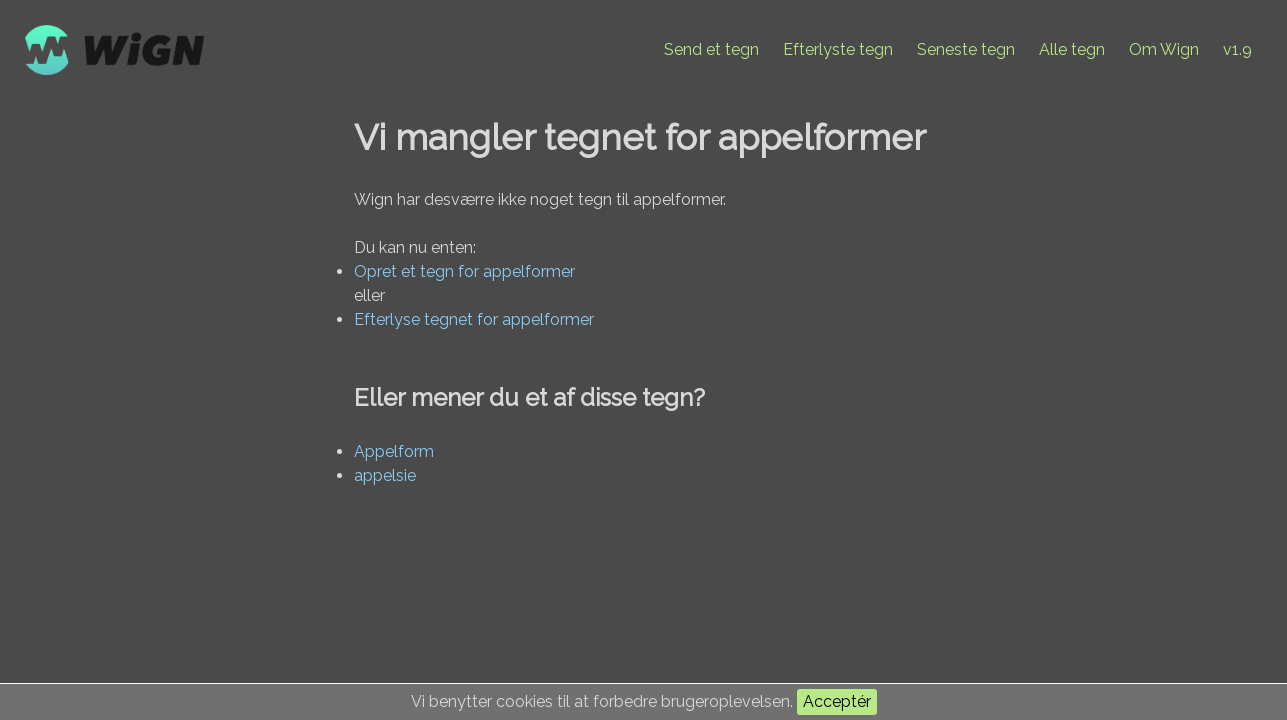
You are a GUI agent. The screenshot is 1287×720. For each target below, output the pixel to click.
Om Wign (1164, 49)
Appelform (394, 451)
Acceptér (837, 701)
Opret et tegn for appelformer (464, 271)
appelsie (385, 475)
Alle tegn (1072, 49)
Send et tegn (711, 49)
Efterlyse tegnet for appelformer (474, 319)
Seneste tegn (966, 49)
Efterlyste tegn (838, 49)
